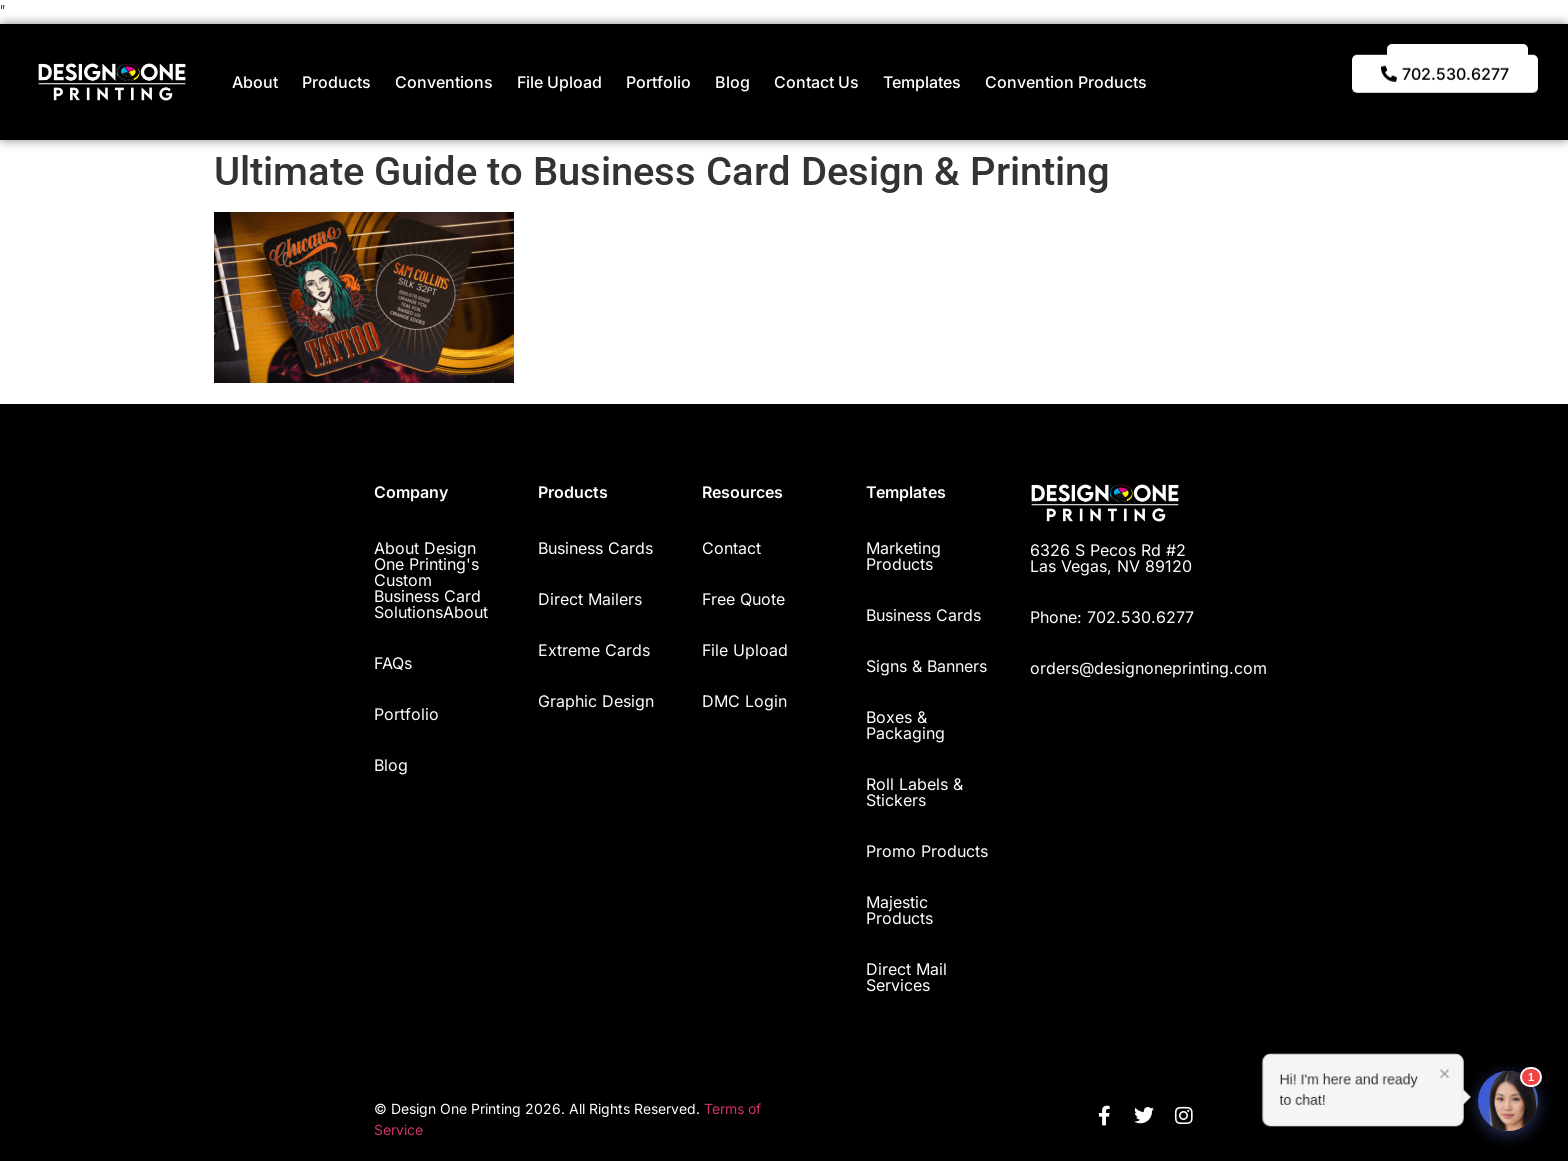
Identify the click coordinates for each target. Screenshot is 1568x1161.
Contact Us (816, 82)
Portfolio (658, 82)
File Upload (559, 82)
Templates (922, 82)
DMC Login (744, 701)
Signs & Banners (926, 666)
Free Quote (743, 599)
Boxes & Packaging (905, 725)
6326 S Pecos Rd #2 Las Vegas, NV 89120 (1111, 558)
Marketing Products (903, 556)
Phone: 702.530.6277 (1112, 617)
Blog (732, 82)
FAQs (393, 663)
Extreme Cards (594, 650)
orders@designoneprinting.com (1148, 668)
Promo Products (927, 851)
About (255, 82)
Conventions (444, 82)
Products (336, 82)
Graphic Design (596, 701)
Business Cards (595, 548)
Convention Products (1066, 82)
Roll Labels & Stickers (914, 792)
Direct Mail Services (906, 977)
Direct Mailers (590, 599)
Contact (731, 548)
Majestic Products (899, 910)
